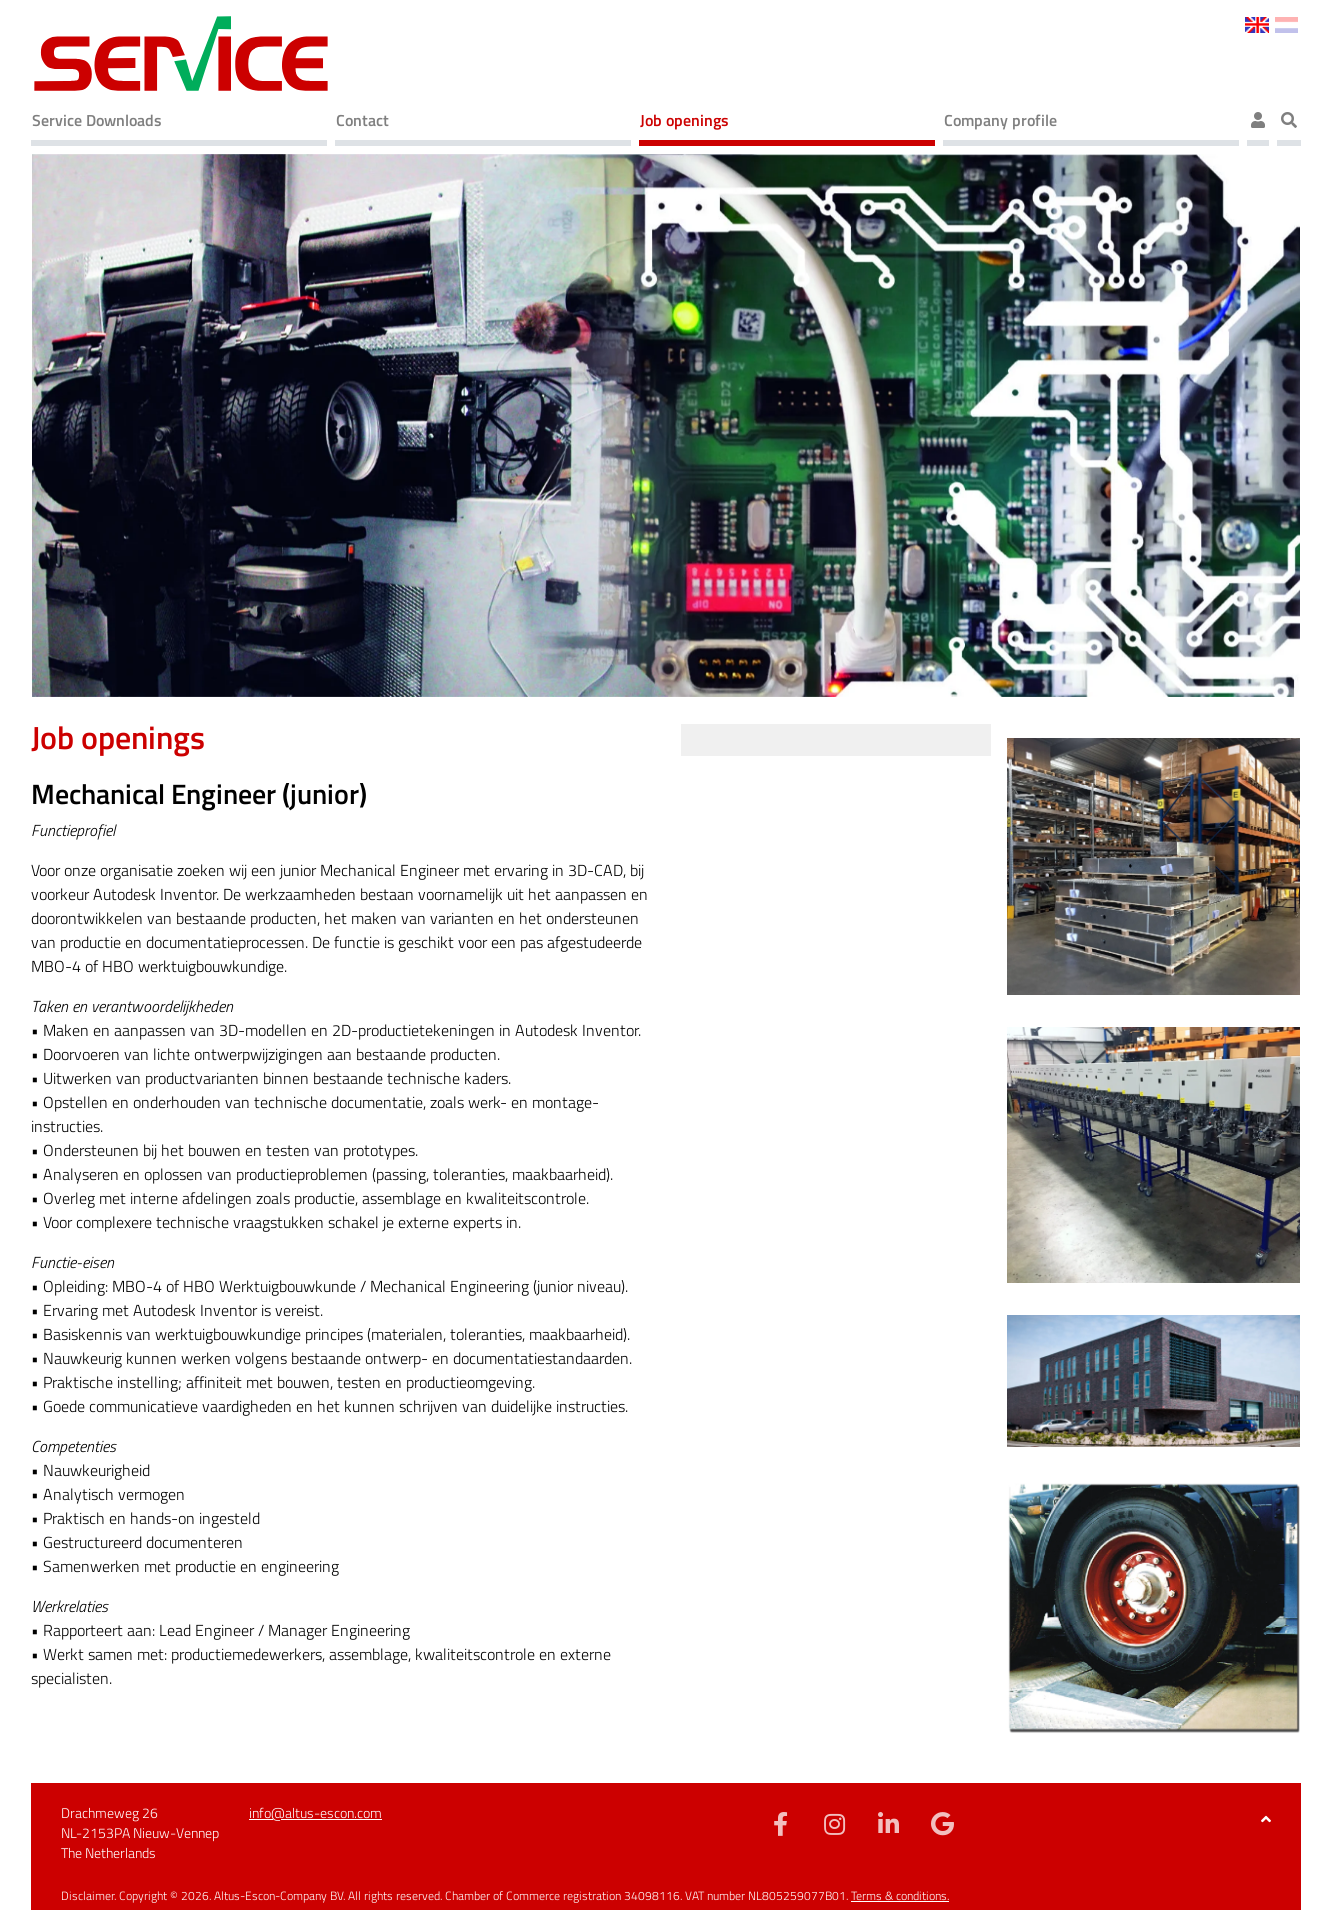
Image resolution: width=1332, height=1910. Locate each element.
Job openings (684, 120)
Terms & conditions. (900, 1895)
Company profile (1000, 120)
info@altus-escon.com (315, 1812)
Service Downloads (97, 120)
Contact (362, 120)
